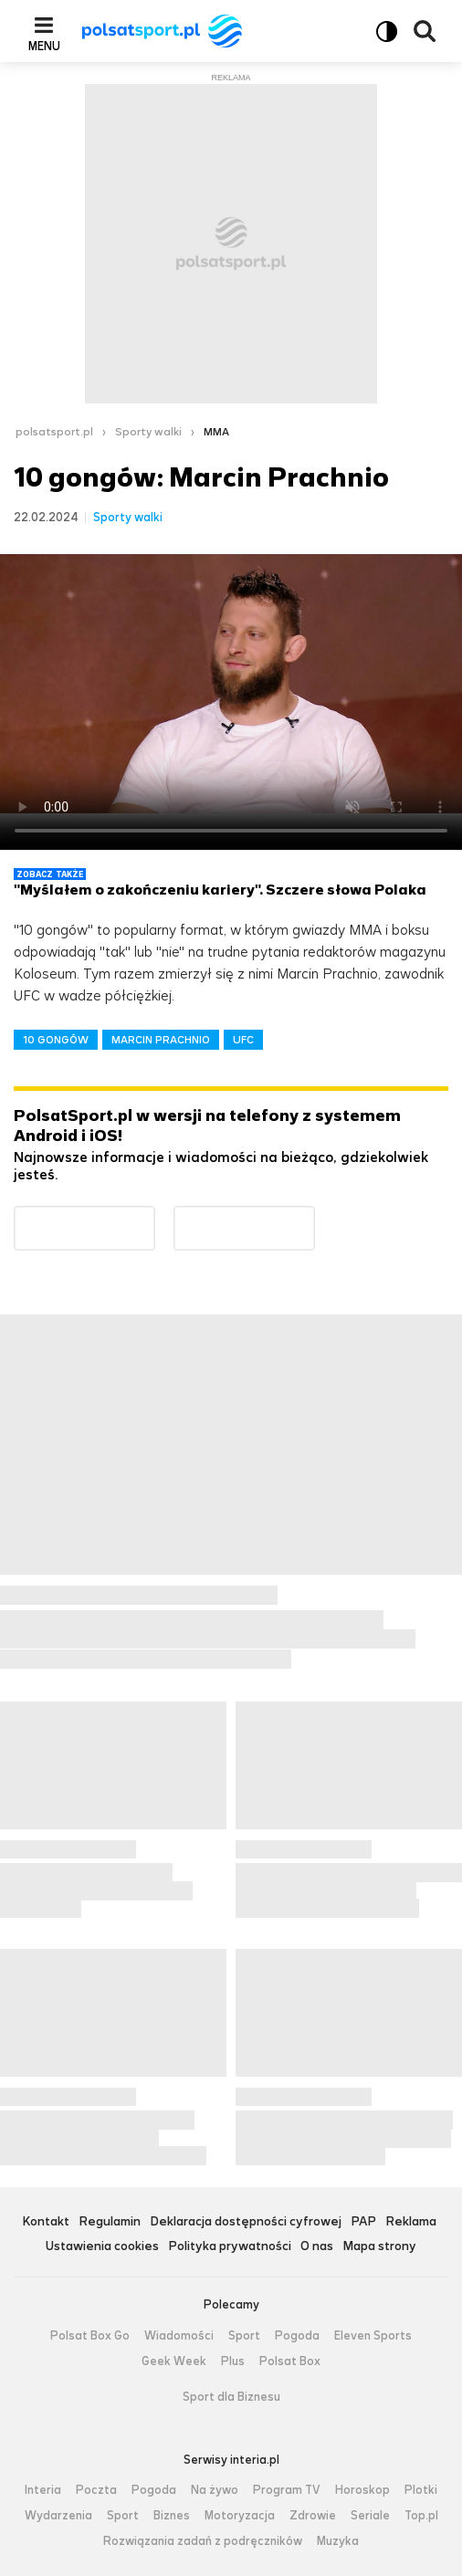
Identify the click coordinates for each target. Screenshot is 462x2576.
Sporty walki (148, 431)
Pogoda (297, 2336)
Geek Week (174, 2361)
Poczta (96, 2490)
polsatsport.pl (54, 431)
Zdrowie (312, 2515)
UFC (243, 1039)
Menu (44, 45)
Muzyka (338, 2541)
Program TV (286, 2490)
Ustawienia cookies (102, 2247)
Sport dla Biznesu (231, 2397)
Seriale (370, 2515)
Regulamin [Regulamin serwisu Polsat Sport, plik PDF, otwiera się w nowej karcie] (110, 2222)
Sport (244, 2336)
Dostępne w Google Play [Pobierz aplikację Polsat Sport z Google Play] (154, 1217)
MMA (216, 431)
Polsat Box (289, 2361)
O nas (316, 2247)
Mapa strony (379, 2247)
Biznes (171, 2515)
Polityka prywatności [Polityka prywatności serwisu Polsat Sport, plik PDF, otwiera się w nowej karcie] (229, 2247)
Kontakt (45, 2222)
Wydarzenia (58, 2515)
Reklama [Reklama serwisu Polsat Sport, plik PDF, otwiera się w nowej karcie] (410, 2222)
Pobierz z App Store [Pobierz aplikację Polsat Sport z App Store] (314, 1217)
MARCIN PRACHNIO (160, 1039)
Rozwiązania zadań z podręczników (202, 2541)
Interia (43, 2490)
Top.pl (421, 2515)
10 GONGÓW (56, 1039)
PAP (363, 2222)
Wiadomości (179, 2336)
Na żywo (214, 2490)
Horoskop (362, 2490)
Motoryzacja (240, 2515)
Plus (233, 2361)
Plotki (420, 2490)
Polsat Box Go (90, 2336)
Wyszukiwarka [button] (425, 31)
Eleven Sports (373, 2336)
